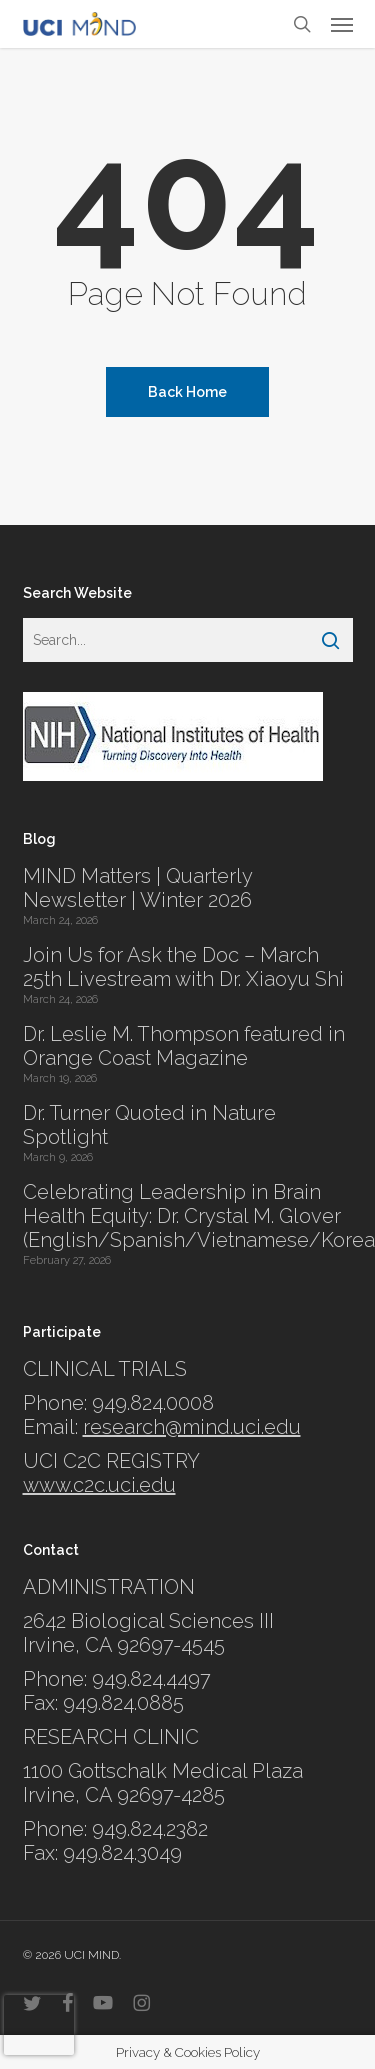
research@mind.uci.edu (192, 1427)
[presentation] (39, 2025)
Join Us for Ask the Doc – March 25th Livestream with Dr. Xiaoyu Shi (183, 967)
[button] (342, 24)
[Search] (330, 640)
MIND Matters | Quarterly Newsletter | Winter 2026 (137, 888)
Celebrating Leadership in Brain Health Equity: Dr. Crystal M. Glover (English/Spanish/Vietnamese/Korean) (188, 1216)
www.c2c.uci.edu (99, 1485)
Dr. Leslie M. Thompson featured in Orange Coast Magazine (184, 1046)
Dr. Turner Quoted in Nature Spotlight (149, 1125)
